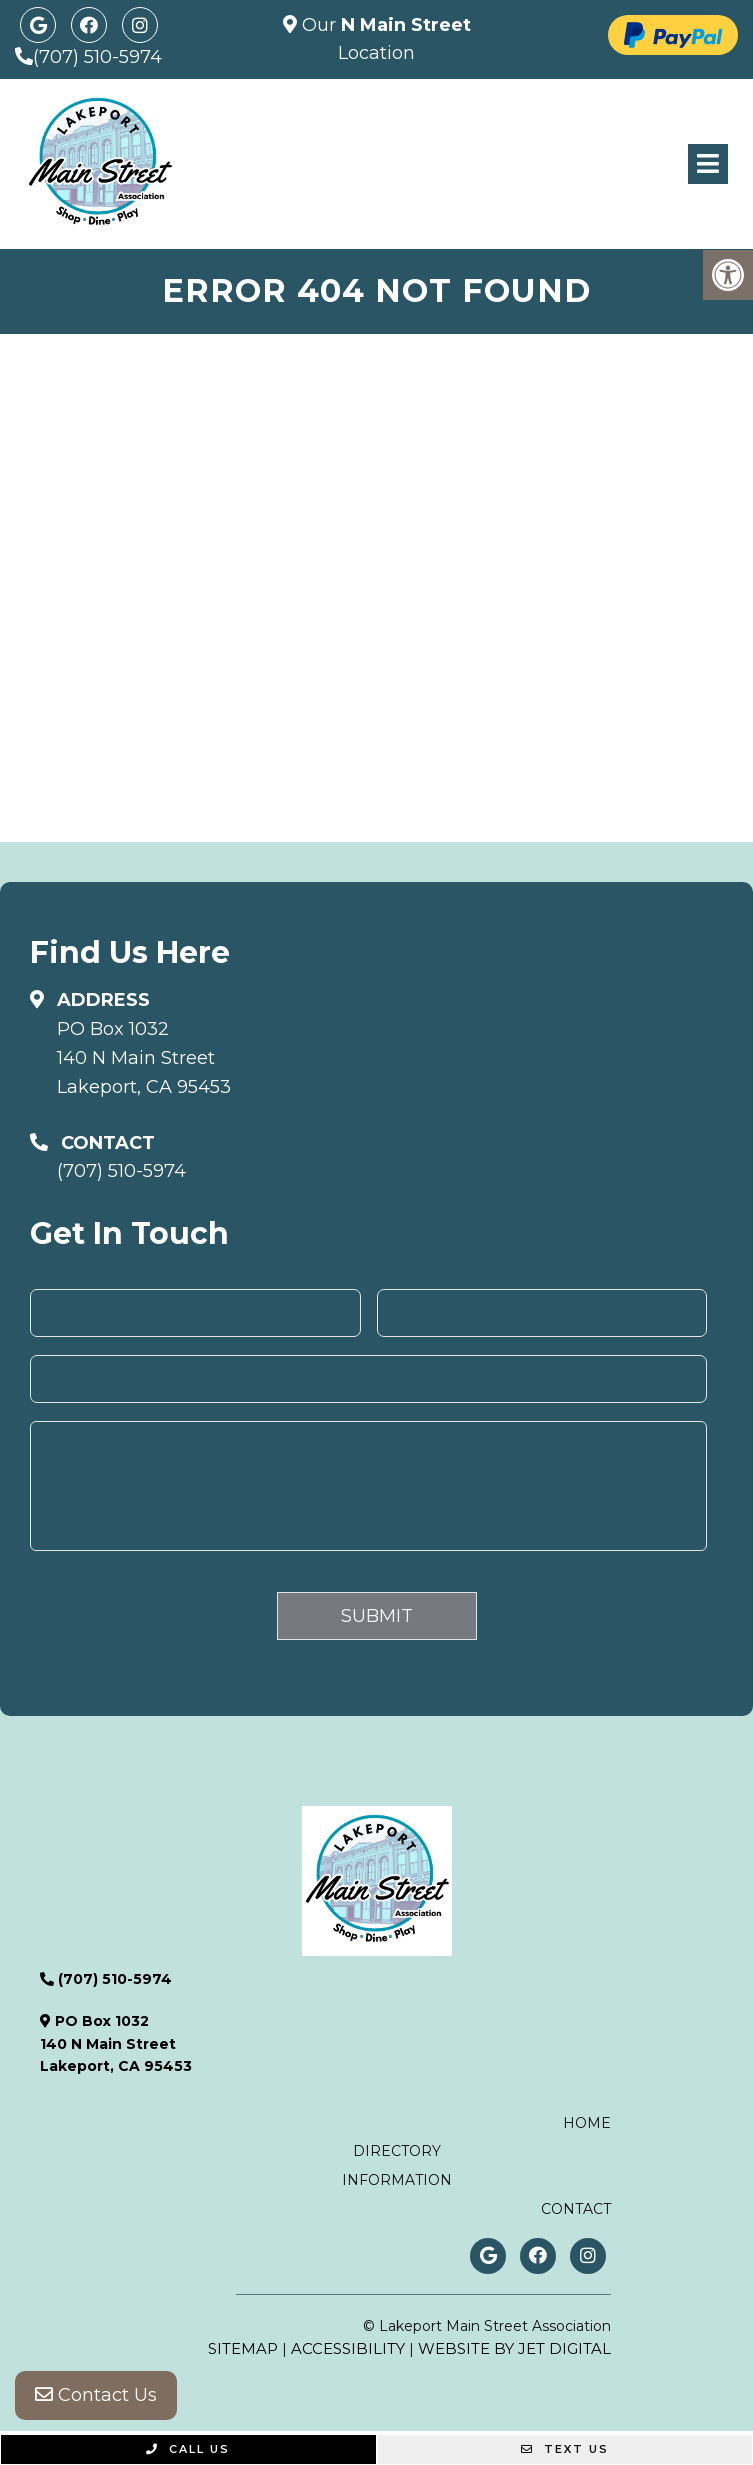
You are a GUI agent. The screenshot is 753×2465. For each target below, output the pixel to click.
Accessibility (348, 2348)
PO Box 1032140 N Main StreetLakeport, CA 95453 (144, 1058)
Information (397, 2180)
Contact (576, 2209)
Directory (397, 2151)
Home (587, 2123)
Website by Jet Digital (514, 2348)
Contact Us (96, 2395)
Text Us (565, 2449)
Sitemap (243, 2348)
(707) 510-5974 (97, 57)
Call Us (188, 2449)
